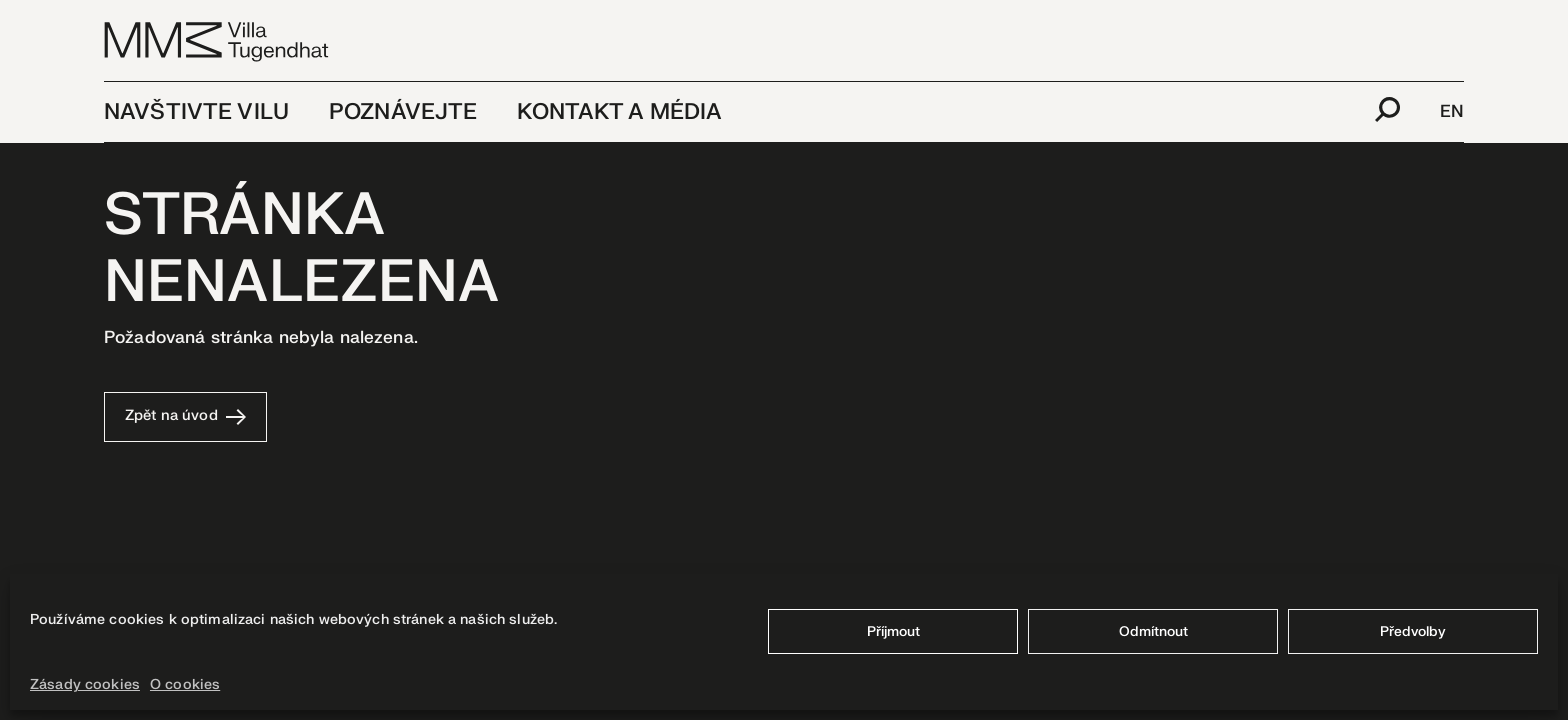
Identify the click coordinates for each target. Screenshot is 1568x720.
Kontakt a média (619, 112)
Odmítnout (1153, 631)
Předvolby (1413, 631)
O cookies (185, 684)
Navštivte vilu (196, 112)
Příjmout (893, 631)
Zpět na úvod (185, 415)
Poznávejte (403, 112)
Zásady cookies (85, 684)
